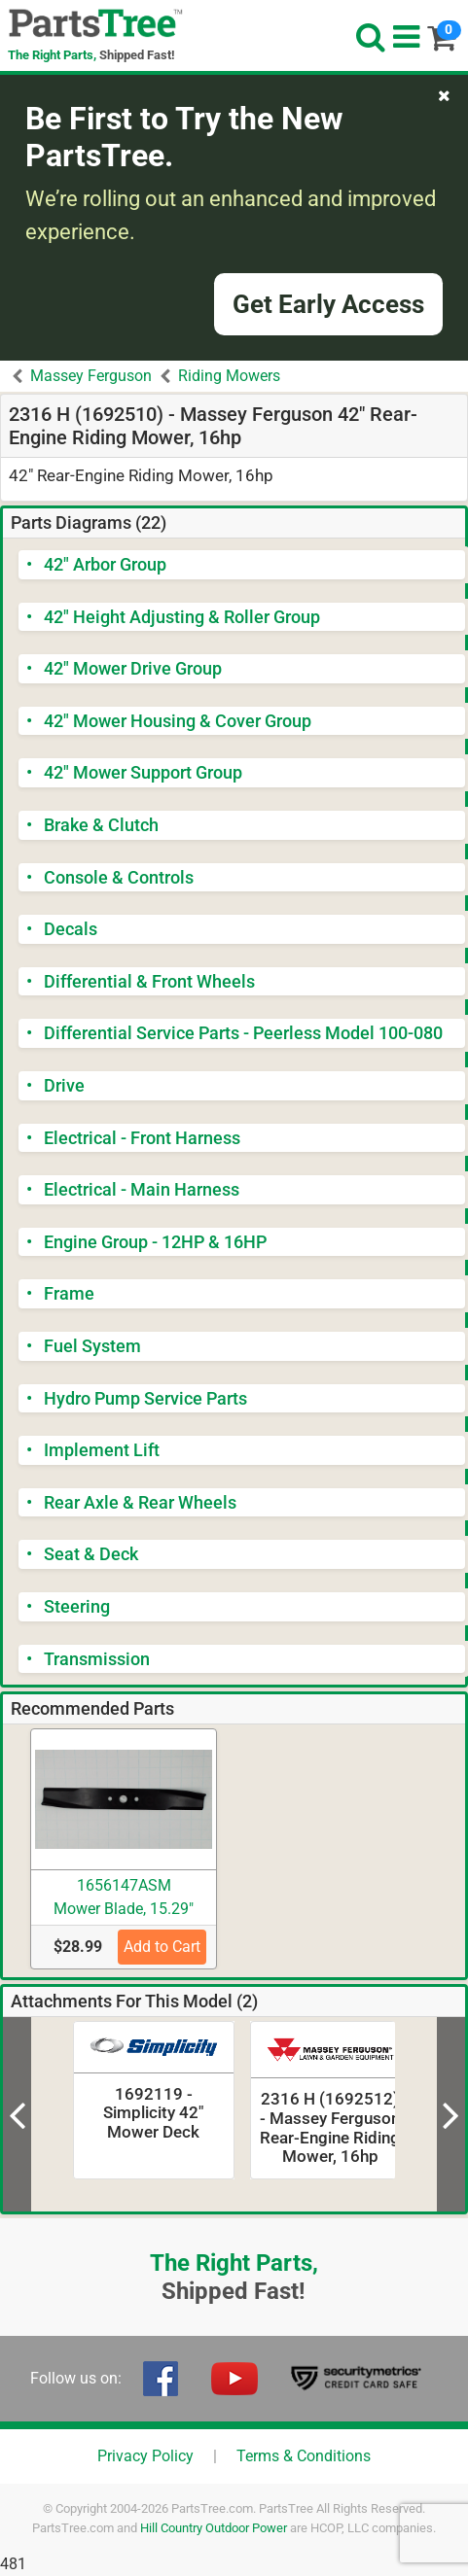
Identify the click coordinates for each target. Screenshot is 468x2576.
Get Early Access (328, 304)
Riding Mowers (229, 375)
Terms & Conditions (303, 2456)
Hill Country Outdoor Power (213, 2528)
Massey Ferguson (91, 375)
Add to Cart (162, 1946)
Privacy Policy (145, 2456)
